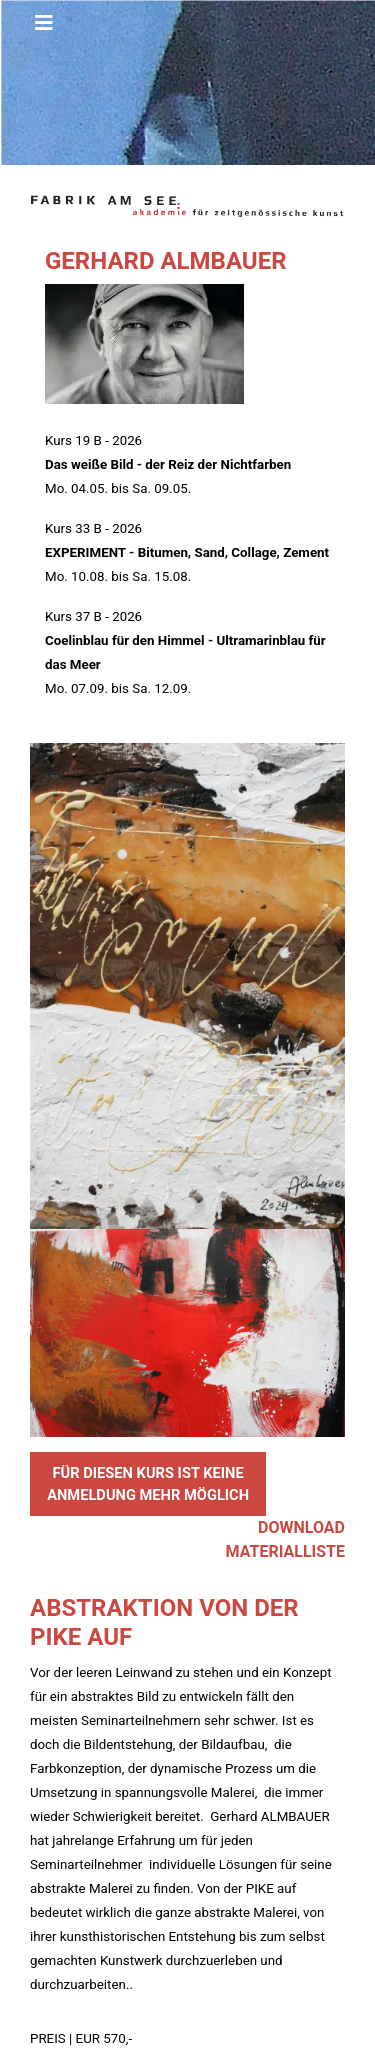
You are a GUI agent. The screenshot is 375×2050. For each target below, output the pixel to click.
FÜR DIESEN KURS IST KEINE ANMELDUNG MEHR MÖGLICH (148, 1484)
